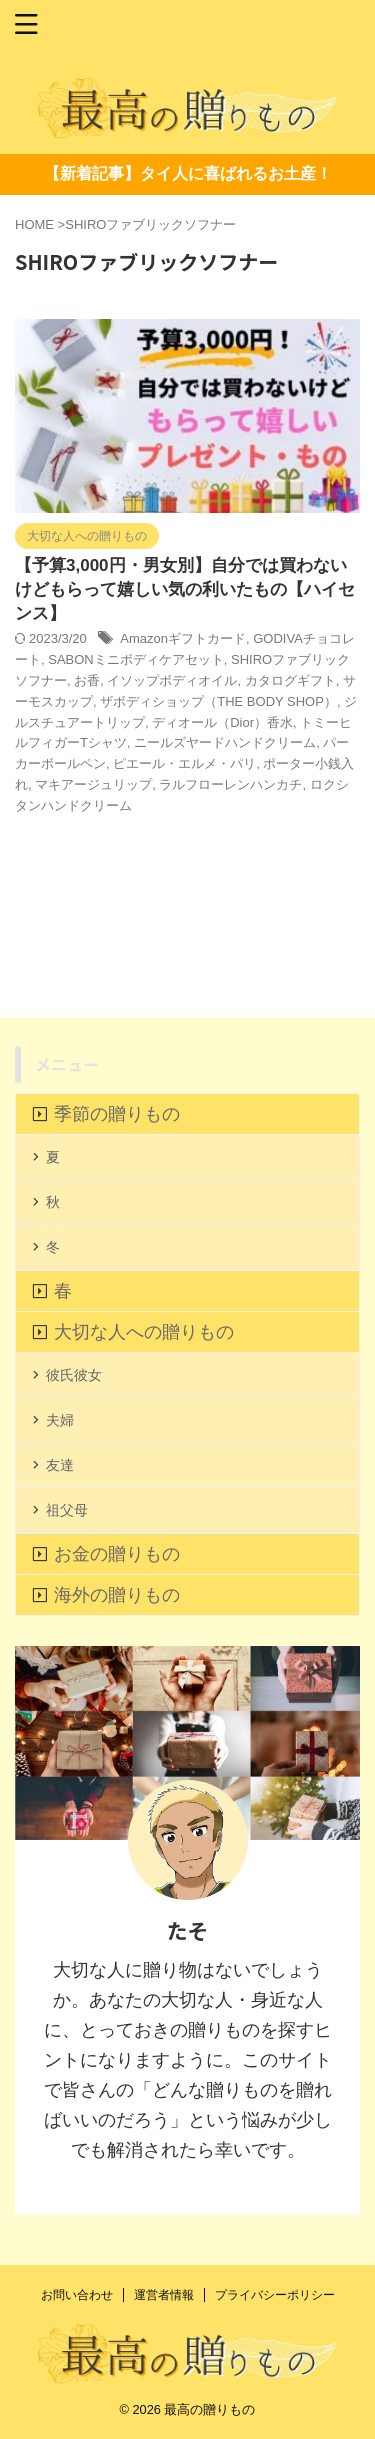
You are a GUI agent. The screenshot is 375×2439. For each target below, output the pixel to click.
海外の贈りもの (117, 1595)
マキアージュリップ (93, 784)
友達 (60, 1465)
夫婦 (60, 1420)
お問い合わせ (77, 2295)
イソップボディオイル (172, 680)
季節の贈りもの (117, 1114)
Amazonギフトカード (183, 638)
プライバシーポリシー (275, 2295)
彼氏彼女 (74, 1375)
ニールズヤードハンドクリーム (225, 742)
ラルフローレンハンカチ (230, 784)
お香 (87, 680)
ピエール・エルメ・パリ (184, 763)
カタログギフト (290, 680)
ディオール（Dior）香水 (222, 722)
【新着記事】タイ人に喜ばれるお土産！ (188, 173)
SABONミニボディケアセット (136, 659)
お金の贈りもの (117, 1554)
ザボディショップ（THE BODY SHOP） (218, 701)
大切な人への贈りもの (144, 1332)
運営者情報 (164, 2295)
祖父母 (67, 1510)
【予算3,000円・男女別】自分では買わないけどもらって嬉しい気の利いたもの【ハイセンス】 (185, 589)
